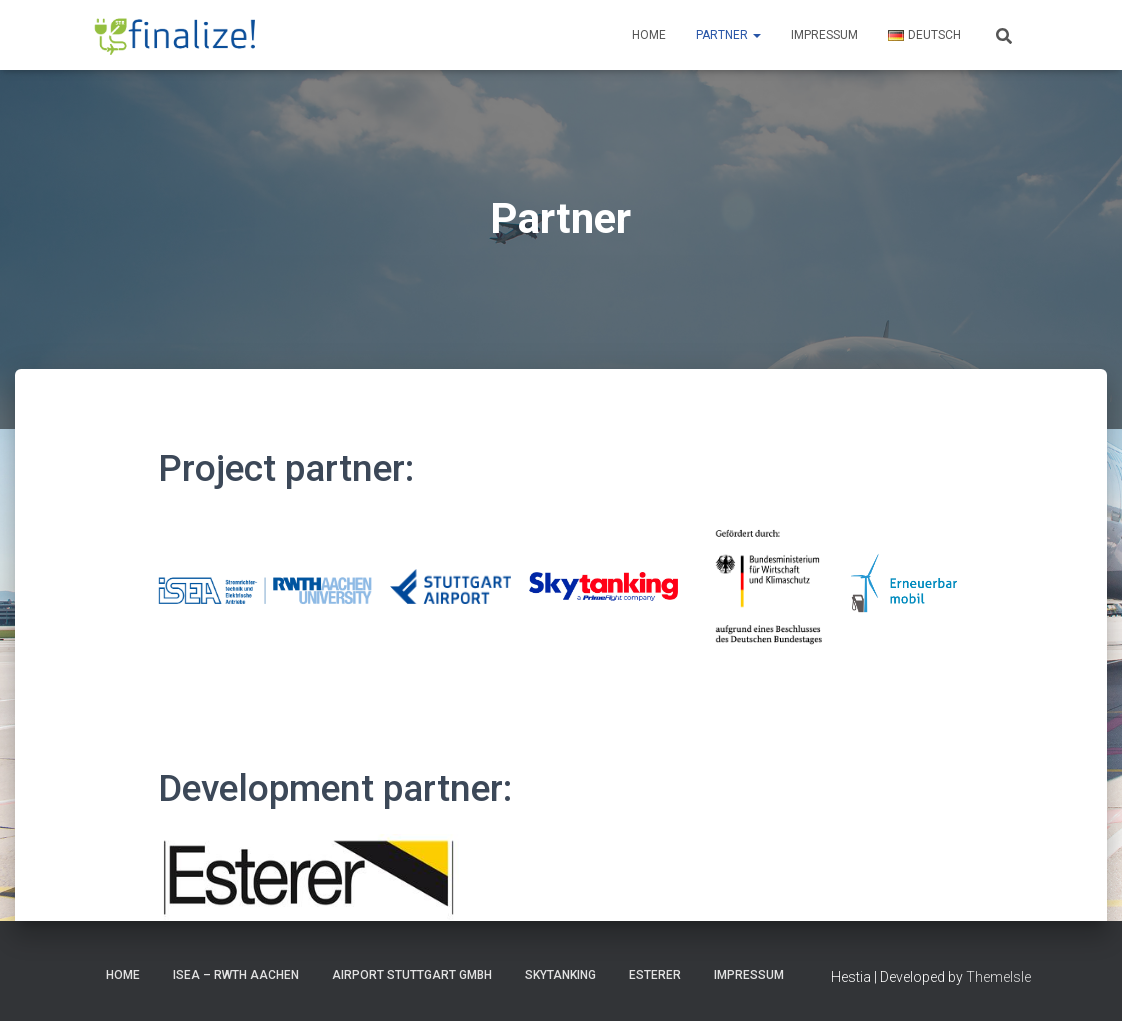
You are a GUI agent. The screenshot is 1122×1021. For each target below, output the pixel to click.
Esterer (655, 975)
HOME (123, 975)
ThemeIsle (998, 977)
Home (649, 35)
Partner (728, 35)
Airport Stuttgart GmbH (412, 975)
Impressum (824, 35)
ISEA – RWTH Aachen (236, 975)
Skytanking (560, 975)
